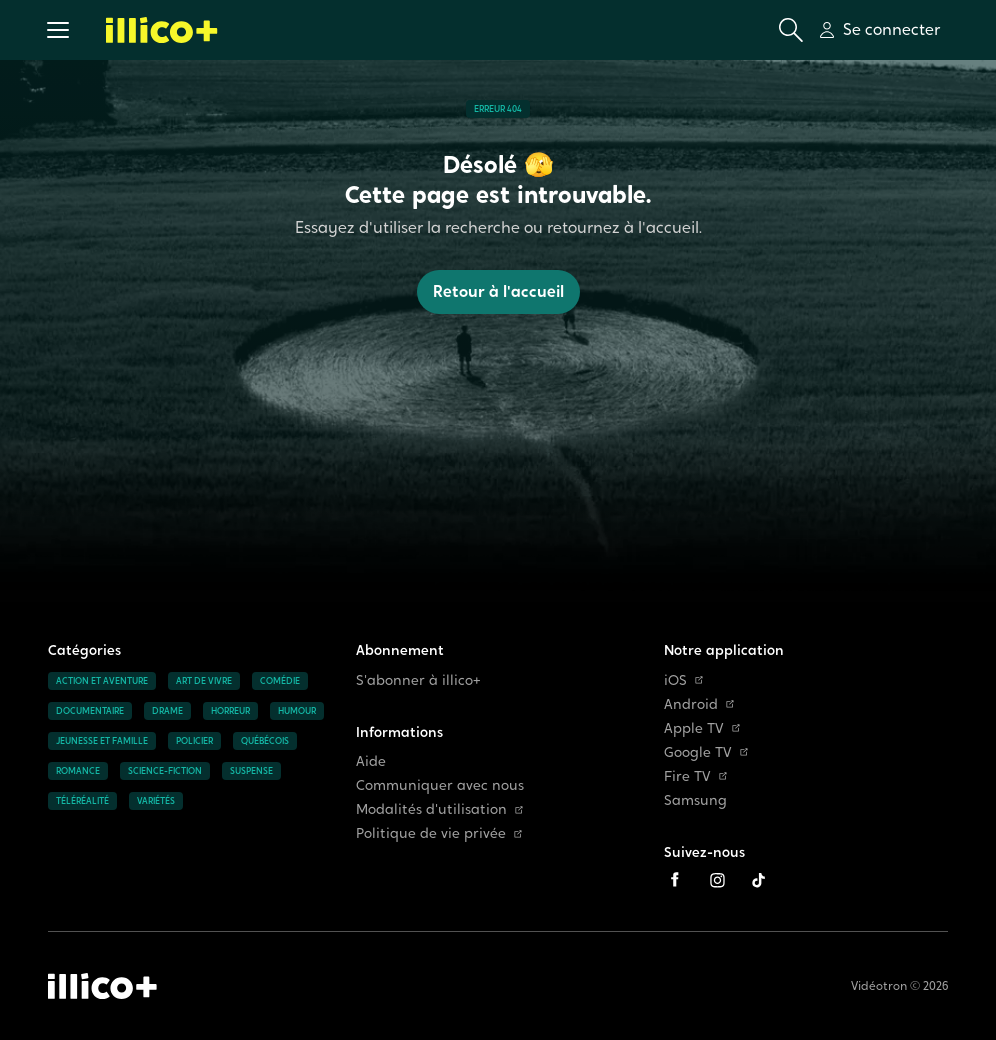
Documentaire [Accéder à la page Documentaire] (90, 711)
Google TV (706, 752)
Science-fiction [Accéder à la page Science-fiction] (165, 771)
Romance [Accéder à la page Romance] (78, 771)
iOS (683, 680)
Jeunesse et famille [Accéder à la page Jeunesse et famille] (102, 741)
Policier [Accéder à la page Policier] (194, 741)
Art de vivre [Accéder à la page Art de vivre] (204, 681)
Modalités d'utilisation (439, 809)
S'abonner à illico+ (418, 680)
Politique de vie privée (439, 833)
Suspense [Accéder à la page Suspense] (251, 771)
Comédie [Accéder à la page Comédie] (280, 681)
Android (699, 704)
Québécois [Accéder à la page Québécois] (265, 741)
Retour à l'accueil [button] (498, 291)
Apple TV (702, 728)
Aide (371, 761)
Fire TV (695, 776)
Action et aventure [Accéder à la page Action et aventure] (102, 681)
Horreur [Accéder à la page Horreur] (230, 711)
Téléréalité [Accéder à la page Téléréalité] (82, 801)
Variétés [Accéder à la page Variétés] (156, 801)
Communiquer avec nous (440, 785)
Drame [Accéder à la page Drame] (167, 711)
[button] (58, 30)
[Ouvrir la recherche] (791, 30)
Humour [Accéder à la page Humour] (297, 711)
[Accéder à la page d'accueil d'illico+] (102, 986)
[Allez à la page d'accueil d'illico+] (162, 30)
